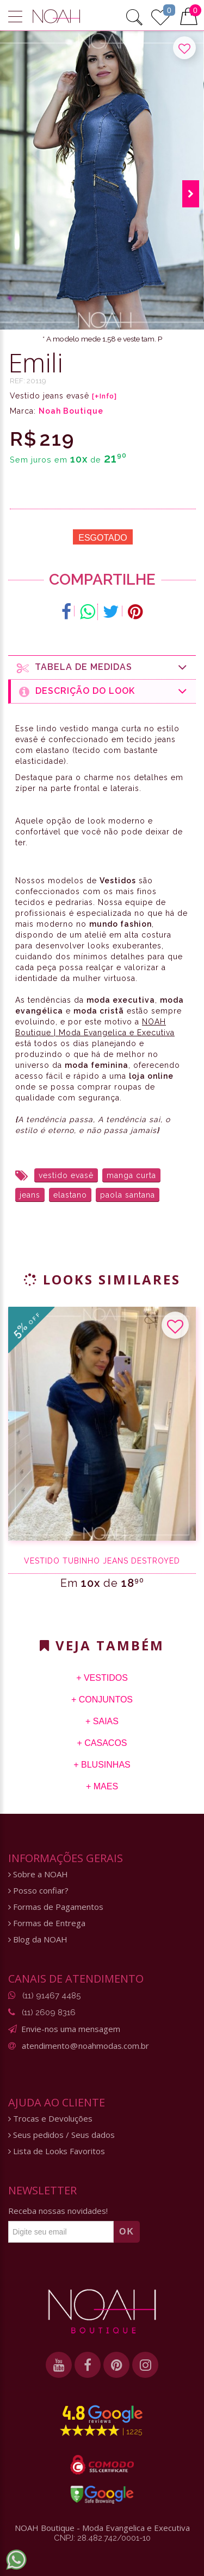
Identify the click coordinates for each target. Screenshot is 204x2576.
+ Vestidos (102, 1677)
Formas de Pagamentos (55, 1907)
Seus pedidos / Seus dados (61, 2135)
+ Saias (102, 1721)
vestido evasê (66, 1175)
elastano (70, 1195)
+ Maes (102, 1786)
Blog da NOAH (37, 1939)
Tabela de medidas (102, 667)
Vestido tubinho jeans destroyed (102, 1560)
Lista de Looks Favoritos (56, 2151)
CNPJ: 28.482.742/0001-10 (102, 2538)
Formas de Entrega (46, 1923)
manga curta (131, 1175)
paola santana (127, 1195)
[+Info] (104, 396)
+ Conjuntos (102, 1699)
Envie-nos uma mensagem (70, 2029)
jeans (30, 1195)
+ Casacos (102, 1743)
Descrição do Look (103, 691)
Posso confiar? (38, 1890)
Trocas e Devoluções (50, 2118)
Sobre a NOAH (38, 1874)
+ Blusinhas (101, 1764)
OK (126, 2231)
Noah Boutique (71, 411)
